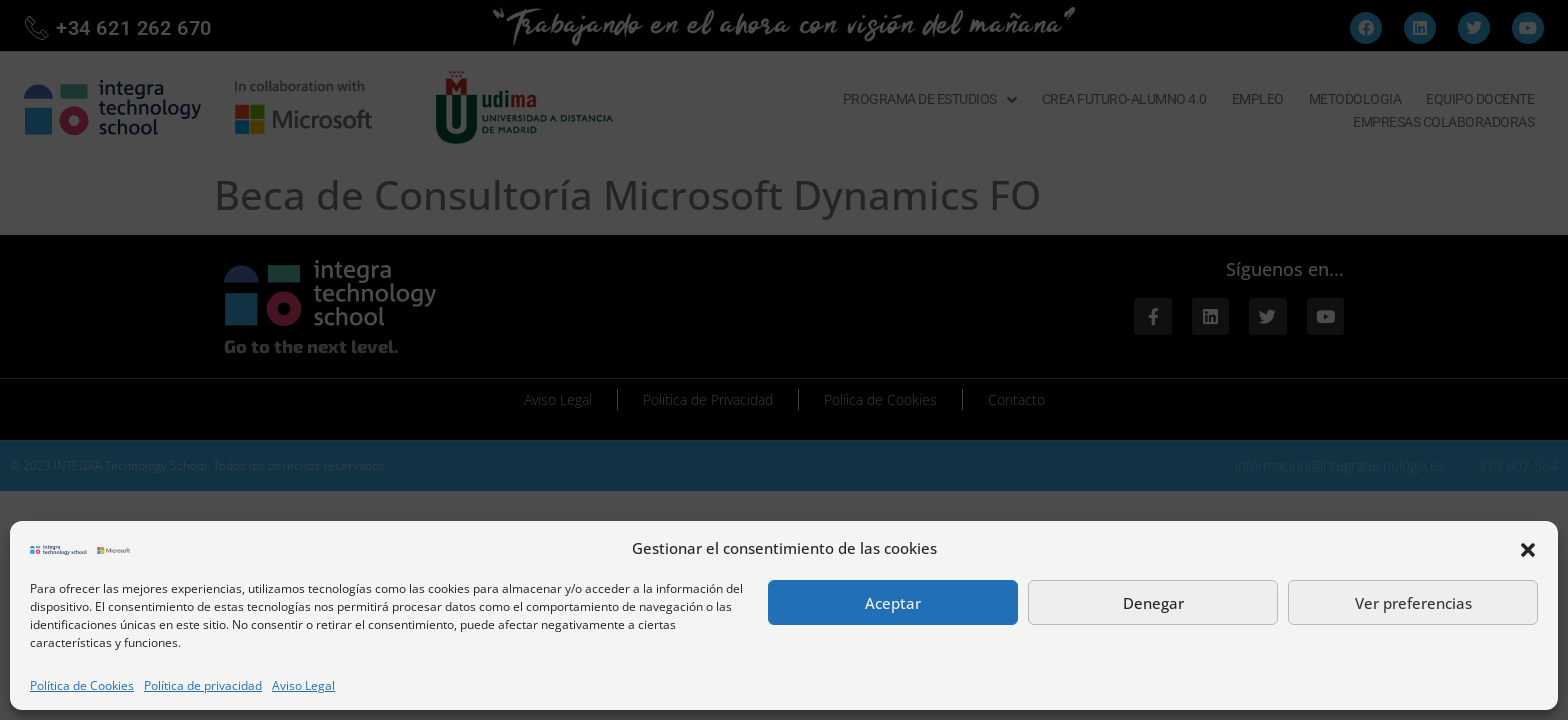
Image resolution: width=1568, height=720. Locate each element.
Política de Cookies (82, 685)
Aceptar (893, 603)
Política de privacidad (203, 685)
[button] (1528, 548)
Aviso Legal (303, 685)
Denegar (1153, 603)
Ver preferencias (1413, 603)
